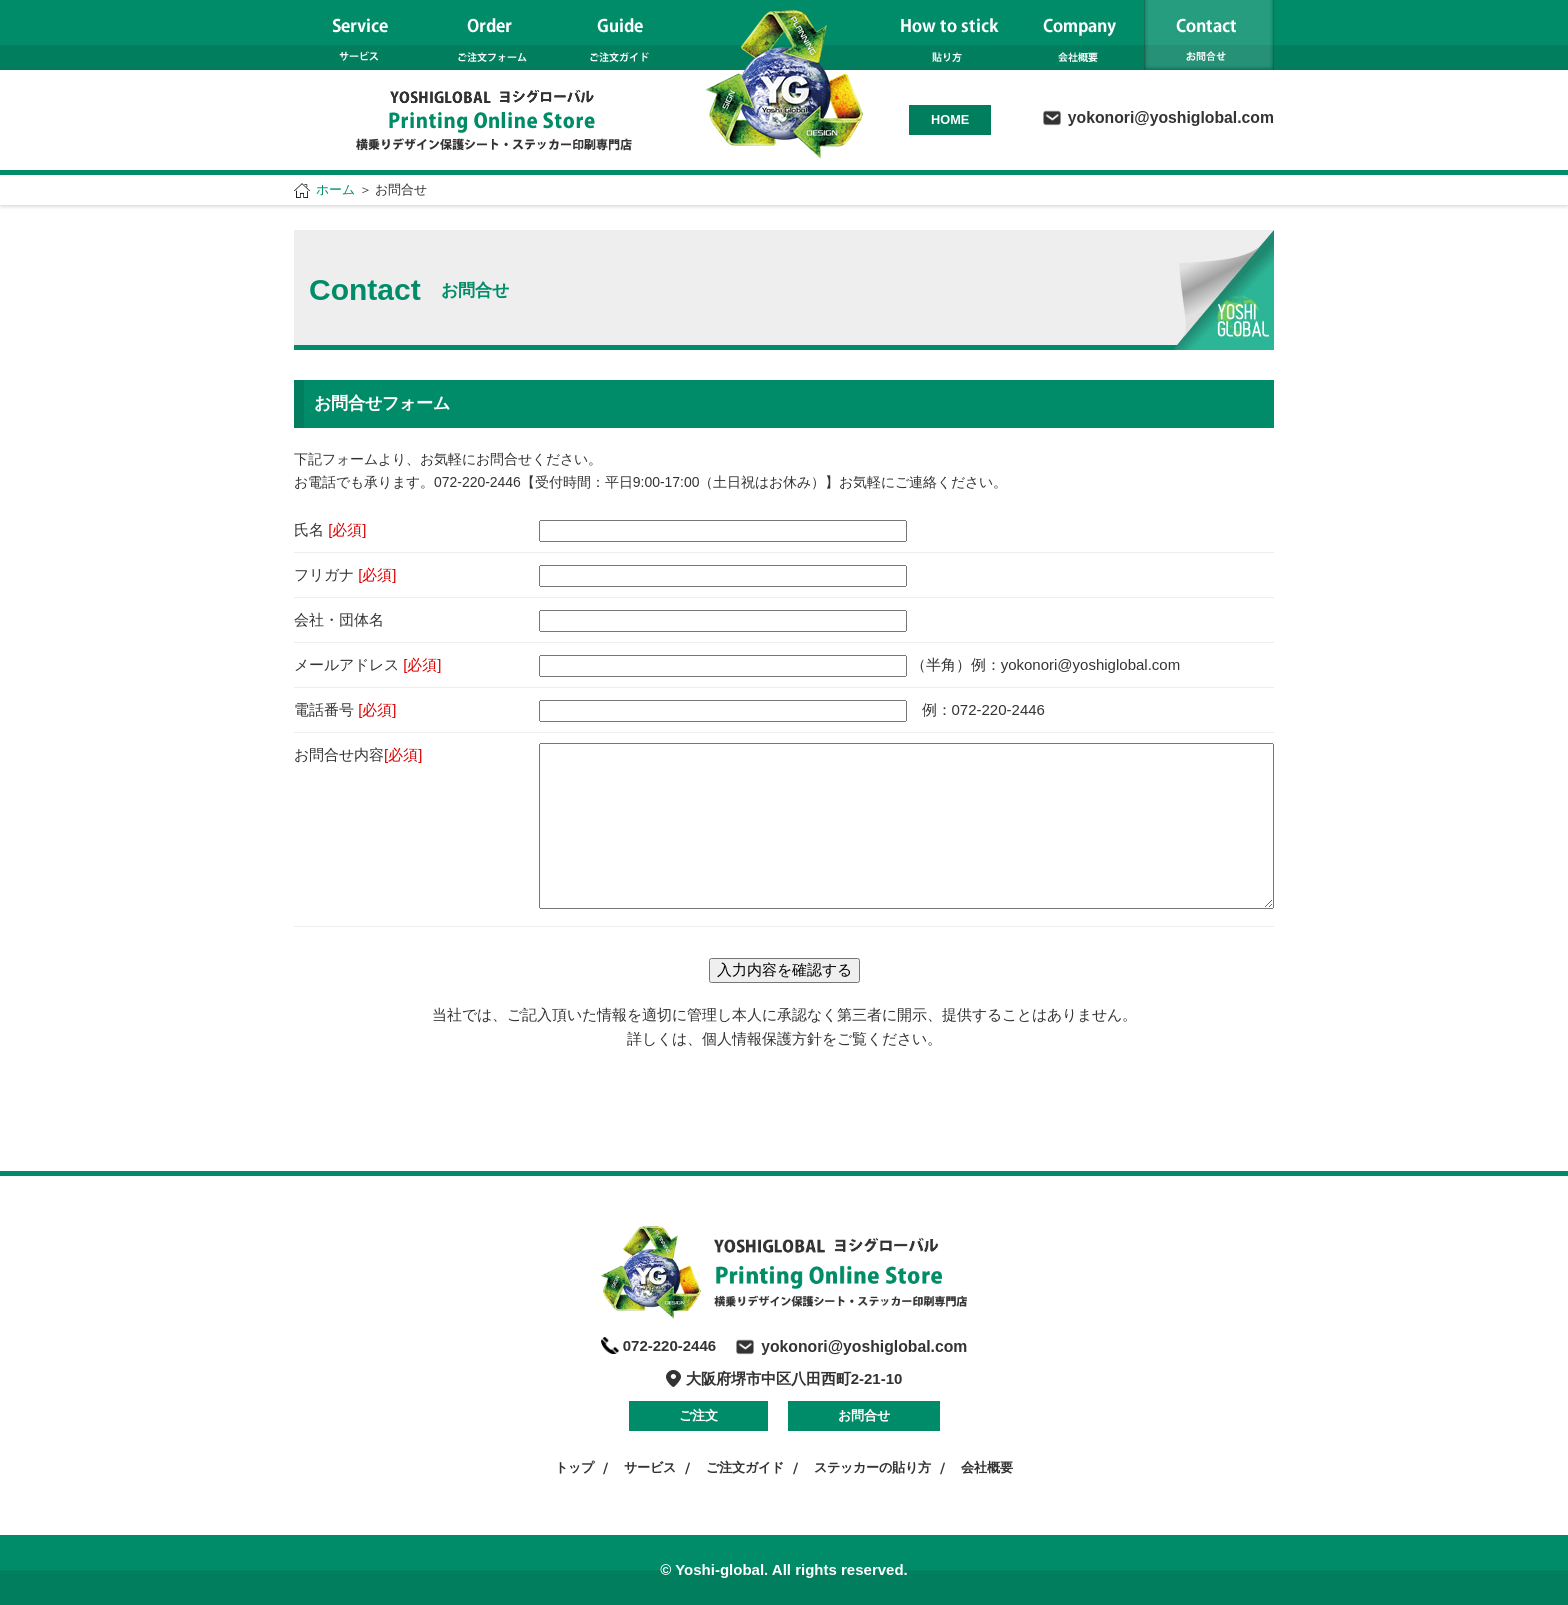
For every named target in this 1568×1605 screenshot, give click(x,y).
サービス (650, 1467)
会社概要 (987, 1467)
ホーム (335, 189)
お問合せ (864, 1415)
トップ (574, 1467)
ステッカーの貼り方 (872, 1467)
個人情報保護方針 (762, 1038)
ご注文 (698, 1415)
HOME (950, 119)
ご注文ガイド (745, 1467)
